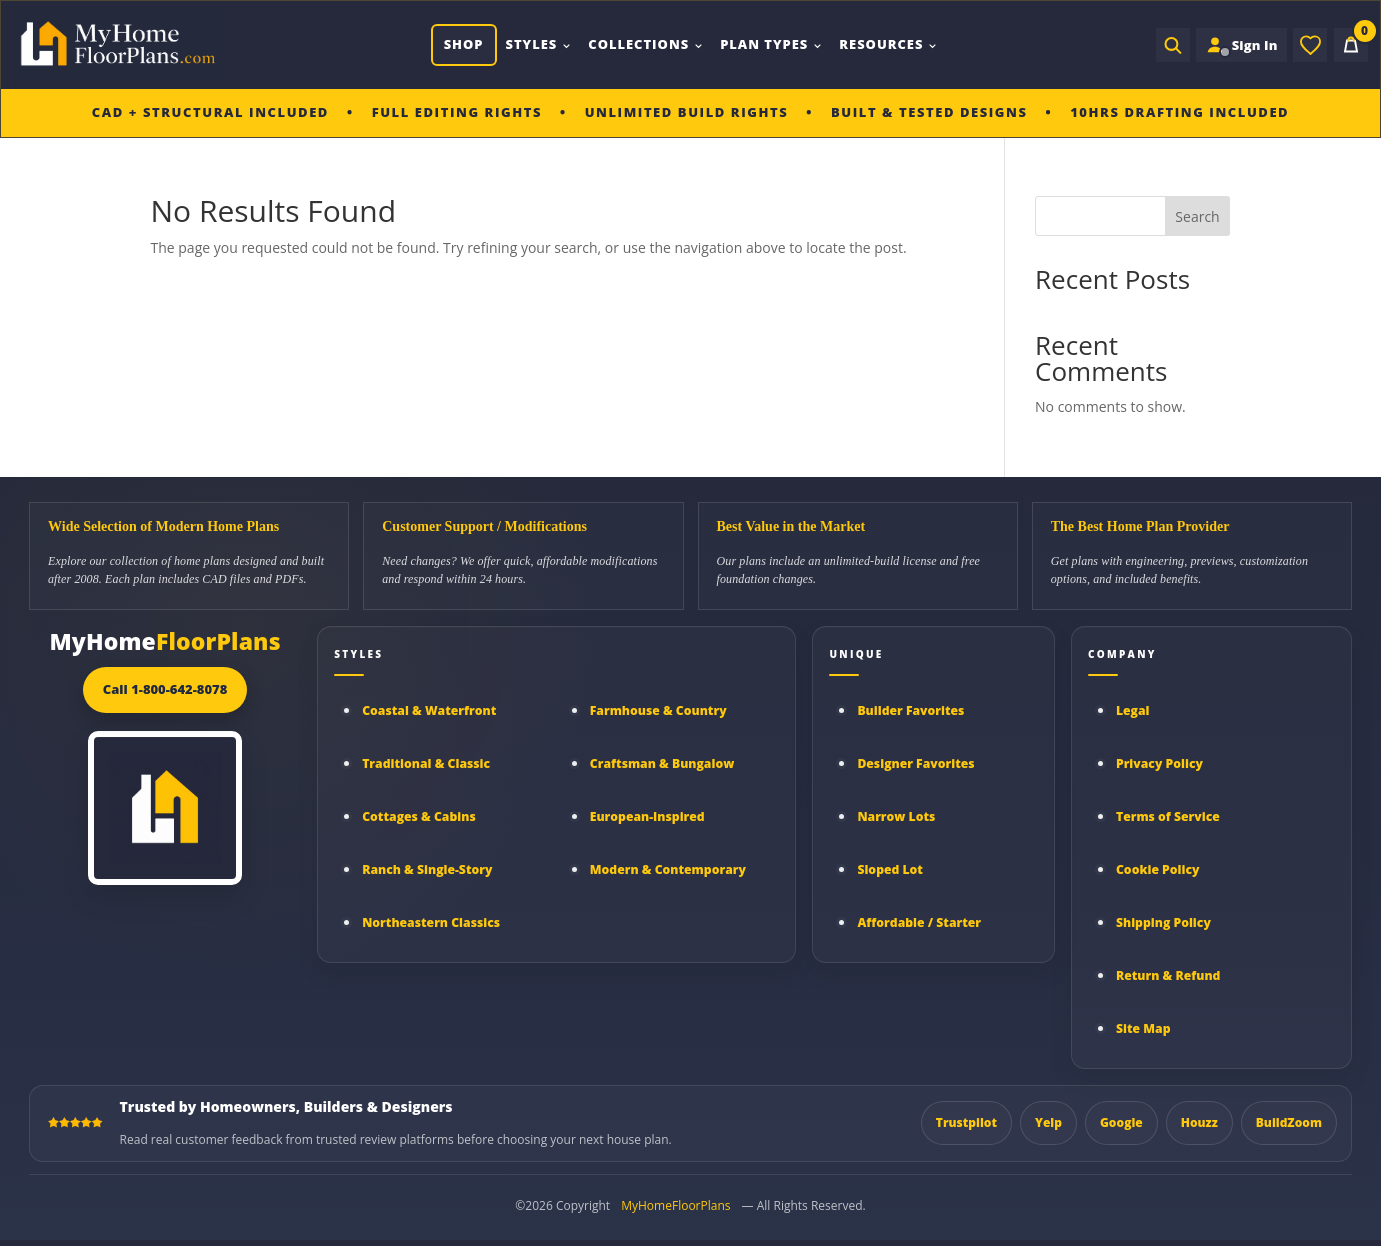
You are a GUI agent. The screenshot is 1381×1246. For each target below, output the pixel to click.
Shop (462, 44)
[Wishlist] (1310, 45)
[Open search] (1169, 45)
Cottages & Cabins (419, 816)
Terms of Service (1168, 816)
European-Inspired (647, 816)
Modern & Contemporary (668, 869)
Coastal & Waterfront (429, 710)
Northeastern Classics (431, 922)
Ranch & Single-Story (427, 869)
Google (1121, 1122)
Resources (887, 44)
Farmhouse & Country (658, 710)
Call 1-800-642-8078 (165, 689)
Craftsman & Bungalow (662, 763)
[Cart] (1351, 45)
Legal (1133, 710)
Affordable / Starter (919, 922)
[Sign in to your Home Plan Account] (1239, 45)
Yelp (1048, 1122)
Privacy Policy (1159, 763)
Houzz (1199, 1122)
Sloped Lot (890, 869)
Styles (537, 44)
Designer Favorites (915, 763)
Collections (645, 44)
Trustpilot (966, 1122)
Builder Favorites (910, 710)
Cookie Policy (1158, 869)
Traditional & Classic (426, 763)
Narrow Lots (896, 816)
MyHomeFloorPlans (675, 1205)
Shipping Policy (1163, 922)
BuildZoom (1289, 1122)
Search (1197, 216)
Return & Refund (1168, 975)
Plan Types (769, 44)
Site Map (1143, 1028)
